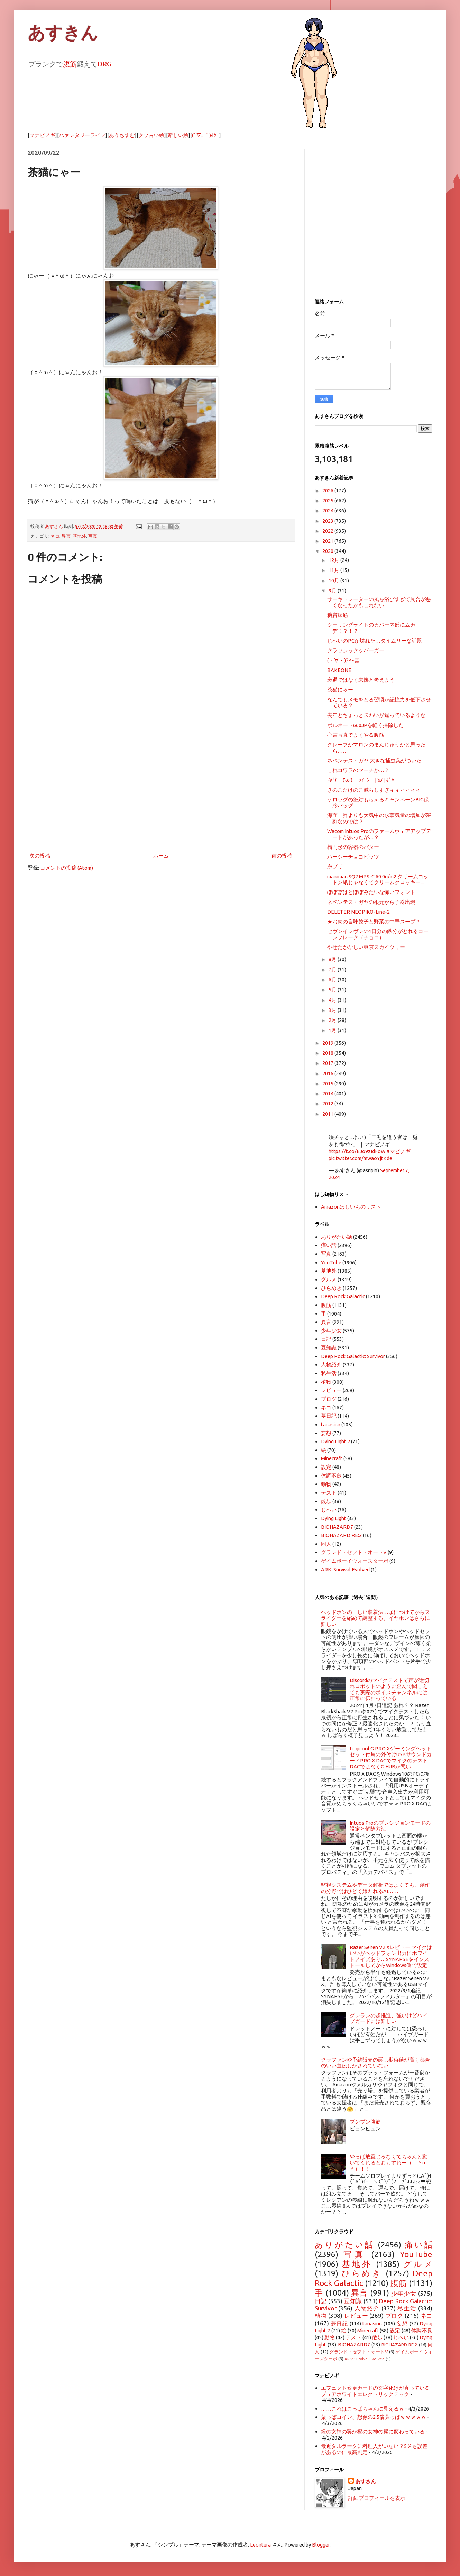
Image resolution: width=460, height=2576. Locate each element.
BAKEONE (339, 670)
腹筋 (70, 64)
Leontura (260, 2545)
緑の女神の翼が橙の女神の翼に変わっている (373, 2431)
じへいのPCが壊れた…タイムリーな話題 (374, 641)
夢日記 (329, 1416)
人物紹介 (331, 1364)
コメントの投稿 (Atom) (66, 868)
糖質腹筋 (337, 615)
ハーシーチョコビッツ (353, 857)
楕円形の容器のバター (353, 847)
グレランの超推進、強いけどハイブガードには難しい (388, 2018)
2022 (328, 531)
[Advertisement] (161, 793)
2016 (328, 1073)
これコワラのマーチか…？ (358, 770)
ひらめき (331, 1288)
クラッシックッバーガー (355, 650)
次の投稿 (39, 856)
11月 (334, 570)
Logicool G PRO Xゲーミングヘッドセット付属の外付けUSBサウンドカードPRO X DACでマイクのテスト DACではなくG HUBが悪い (391, 1757)
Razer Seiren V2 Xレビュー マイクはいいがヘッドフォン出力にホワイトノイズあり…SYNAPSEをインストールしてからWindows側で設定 (391, 1956)
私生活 (329, 1373)
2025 (328, 500)
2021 (328, 541)
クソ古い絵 (151, 135)
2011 (328, 1114)
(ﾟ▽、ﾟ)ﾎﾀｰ (205, 135)
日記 (326, 1339)
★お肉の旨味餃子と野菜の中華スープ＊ (374, 921)
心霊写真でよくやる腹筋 (355, 735)
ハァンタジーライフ (82, 135)
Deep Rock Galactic (343, 1296)
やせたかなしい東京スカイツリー (366, 947)
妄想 (326, 1433)
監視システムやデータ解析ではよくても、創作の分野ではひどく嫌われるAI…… (375, 1888)
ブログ (329, 1399)
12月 (334, 560)
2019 (328, 1043)
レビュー (331, 1390)
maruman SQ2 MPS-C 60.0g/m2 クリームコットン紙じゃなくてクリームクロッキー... (378, 879)
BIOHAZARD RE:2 (341, 1535)
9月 (333, 590)
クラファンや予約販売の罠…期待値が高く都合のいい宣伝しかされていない (375, 2062)
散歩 (326, 1501)
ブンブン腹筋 (365, 2122)
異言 (66, 535)
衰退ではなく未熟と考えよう (361, 680)
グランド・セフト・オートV (354, 1552)
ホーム (161, 856)
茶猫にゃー (340, 689)
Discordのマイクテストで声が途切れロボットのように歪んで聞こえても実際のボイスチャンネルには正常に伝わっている (389, 1689)
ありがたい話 (336, 1237)
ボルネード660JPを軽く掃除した (365, 725)
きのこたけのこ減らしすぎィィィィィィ (374, 790)
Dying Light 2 (335, 1441)
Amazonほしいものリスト (351, 1207)
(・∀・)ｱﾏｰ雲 (343, 660)
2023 (328, 521)
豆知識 (329, 1347)
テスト (329, 1493)
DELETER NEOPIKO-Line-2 (358, 912)
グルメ (329, 1279)
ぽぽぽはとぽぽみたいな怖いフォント (371, 892)
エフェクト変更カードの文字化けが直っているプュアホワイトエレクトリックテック (375, 2391)
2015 (328, 1083)
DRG (104, 64)
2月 (333, 1020)
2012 (328, 1103)
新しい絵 (178, 135)
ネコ (54, 535)
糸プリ (335, 866)
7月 (333, 969)
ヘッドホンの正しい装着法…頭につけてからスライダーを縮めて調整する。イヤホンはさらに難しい (375, 1618)
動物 (326, 1484)
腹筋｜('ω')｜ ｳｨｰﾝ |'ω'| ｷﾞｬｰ (362, 780)
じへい (329, 1510)
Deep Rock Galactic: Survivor (353, 1356)
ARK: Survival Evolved (345, 1569)
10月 (334, 580)
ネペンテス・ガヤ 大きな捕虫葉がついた (374, 760)
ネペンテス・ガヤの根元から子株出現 (371, 902)
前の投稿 (282, 856)
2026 (328, 490)
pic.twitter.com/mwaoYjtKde (360, 1158)
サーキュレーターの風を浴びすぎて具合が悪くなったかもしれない (379, 602)
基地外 (79, 535)
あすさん (365, 2481)
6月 (333, 979)
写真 (92, 535)
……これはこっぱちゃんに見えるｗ (362, 2409)
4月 (333, 1000)
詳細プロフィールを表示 (376, 2498)
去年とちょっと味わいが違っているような (376, 715)
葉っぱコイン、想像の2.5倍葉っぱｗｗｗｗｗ (373, 2417)
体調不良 (331, 1476)
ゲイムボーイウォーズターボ (354, 1561)
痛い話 (329, 1245)
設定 (326, 1467)
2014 (328, 1093)
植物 (326, 1382)
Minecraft (331, 1458)
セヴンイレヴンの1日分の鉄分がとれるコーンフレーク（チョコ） (378, 934)
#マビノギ (398, 1151)
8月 (333, 959)
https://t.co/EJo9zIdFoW (357, 1151)
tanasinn (330, 1424)
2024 (328, 510)
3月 (333, 1010)
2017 (328, 1063)
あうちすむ (122, 135)
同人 (326, 1544)
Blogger (321, 2545)
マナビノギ (42, 135)
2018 (328, 1053)
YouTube (331, 1262)
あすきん (63, 33)
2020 (328, 551)
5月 (333, 990)
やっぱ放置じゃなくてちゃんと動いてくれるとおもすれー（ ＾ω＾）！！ (388, 2163)
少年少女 (331, 1331)
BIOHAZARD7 (337, 1527)
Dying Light (333, 1518)
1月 (333, 1030)
